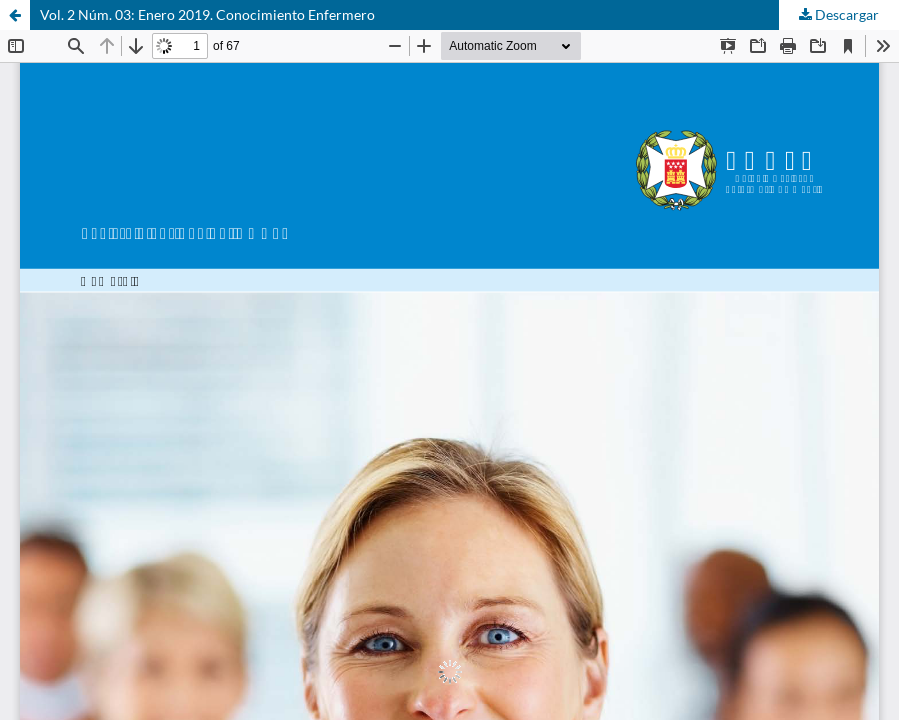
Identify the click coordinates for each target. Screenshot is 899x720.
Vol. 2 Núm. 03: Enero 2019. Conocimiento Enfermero (207, 14)
